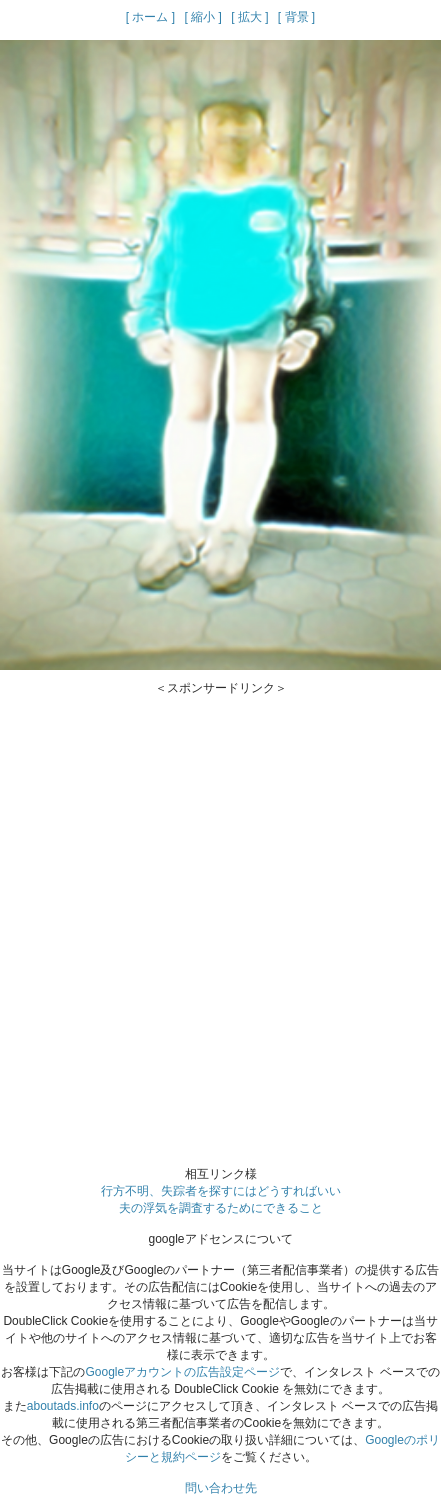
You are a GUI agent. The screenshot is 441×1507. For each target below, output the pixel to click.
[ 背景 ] (296, 17)
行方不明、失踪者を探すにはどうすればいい (221, 1191)
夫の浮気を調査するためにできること (221, 1208)
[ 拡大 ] (249, 17)
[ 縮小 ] (202, 17)
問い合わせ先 (221, 1488)
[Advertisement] (220, 917)
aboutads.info (63, 1406)
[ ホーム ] (150, 17)
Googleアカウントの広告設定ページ (182, 1372)
